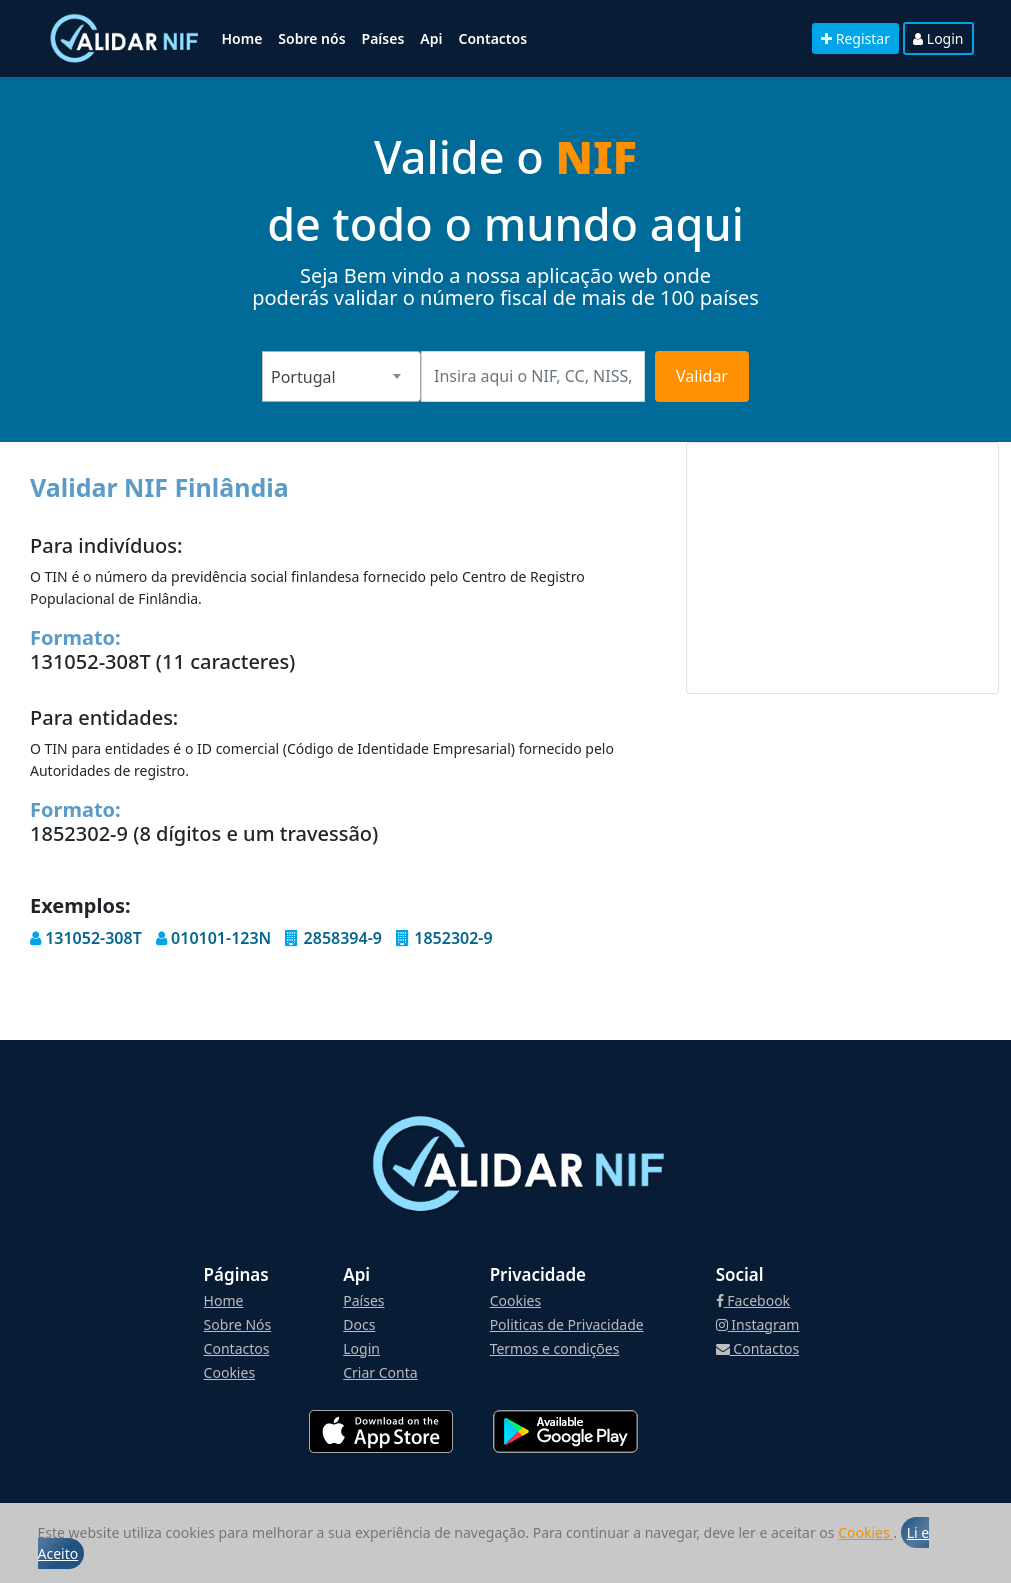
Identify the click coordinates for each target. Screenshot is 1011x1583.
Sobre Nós (238, 1324)
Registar (855, 38)
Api (431, 38)
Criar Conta (380, 1372)
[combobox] (341, 376)
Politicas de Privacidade (567, 1324)
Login (938, 38)
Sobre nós (311, 38)
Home (242, 38)
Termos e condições (555, 1348)
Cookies (865, 1532)
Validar (702, 376)
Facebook (753, 1300)
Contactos (492, 38)
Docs (359, 1324)
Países (383, 38)
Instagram (758, 1324)
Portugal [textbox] (303, 377)
